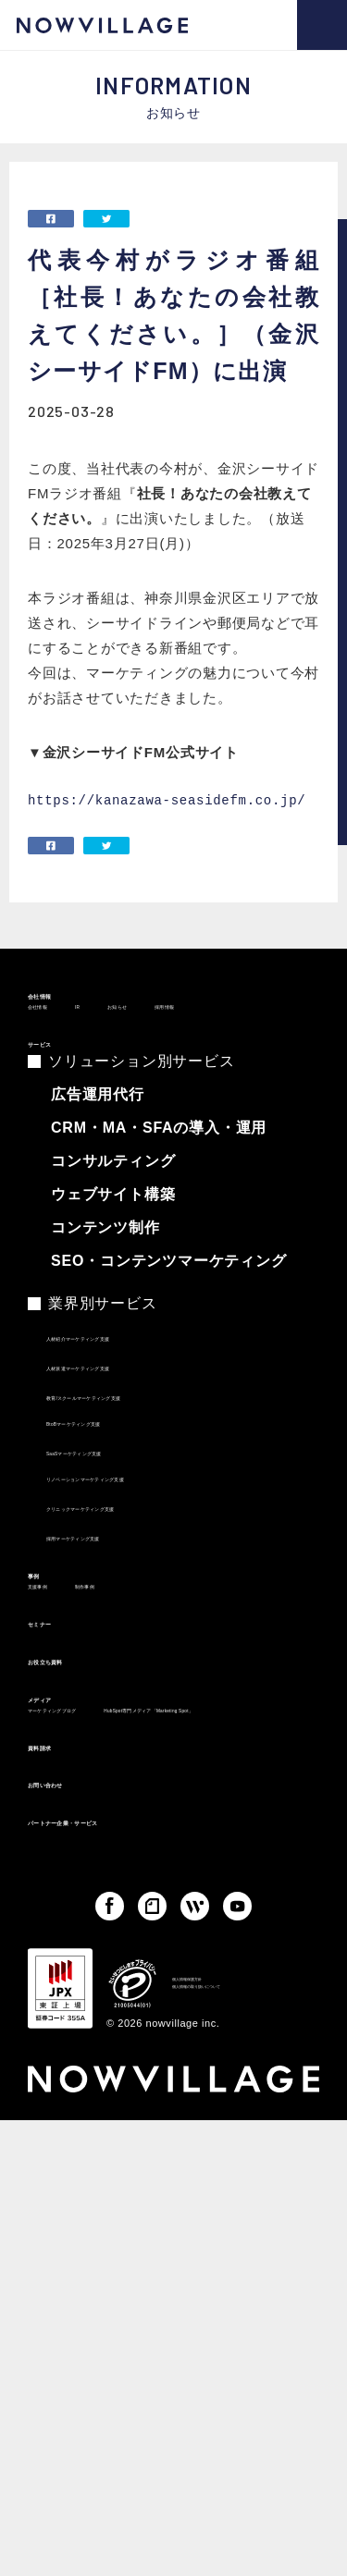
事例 (44, 1637)
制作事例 (137, 1669)
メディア (60, 1813)
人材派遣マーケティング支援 (134, 1420)
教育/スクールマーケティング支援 (150, 1449)
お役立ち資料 (77, 1765)
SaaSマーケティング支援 (124, 1505)
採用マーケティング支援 (121, 1590)
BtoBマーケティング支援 (122, 1475)
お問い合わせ (77, 1972)
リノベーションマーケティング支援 (155, 1531)
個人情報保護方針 (216, 2172)
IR (117, 1035)
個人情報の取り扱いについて (244, 2195)
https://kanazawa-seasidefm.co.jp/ (166, 800)
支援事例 (55, 1669)
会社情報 (60, 1003)
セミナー (60, 1716)
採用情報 (261, 1035)
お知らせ (179, 1035)
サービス (60, 1082)
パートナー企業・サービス (127, 2020)
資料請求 (60, 1924)
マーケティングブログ (96, 1845)
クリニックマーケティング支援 (141, 1560)
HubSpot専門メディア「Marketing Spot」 (158, 1877)
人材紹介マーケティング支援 (134, 1390)
